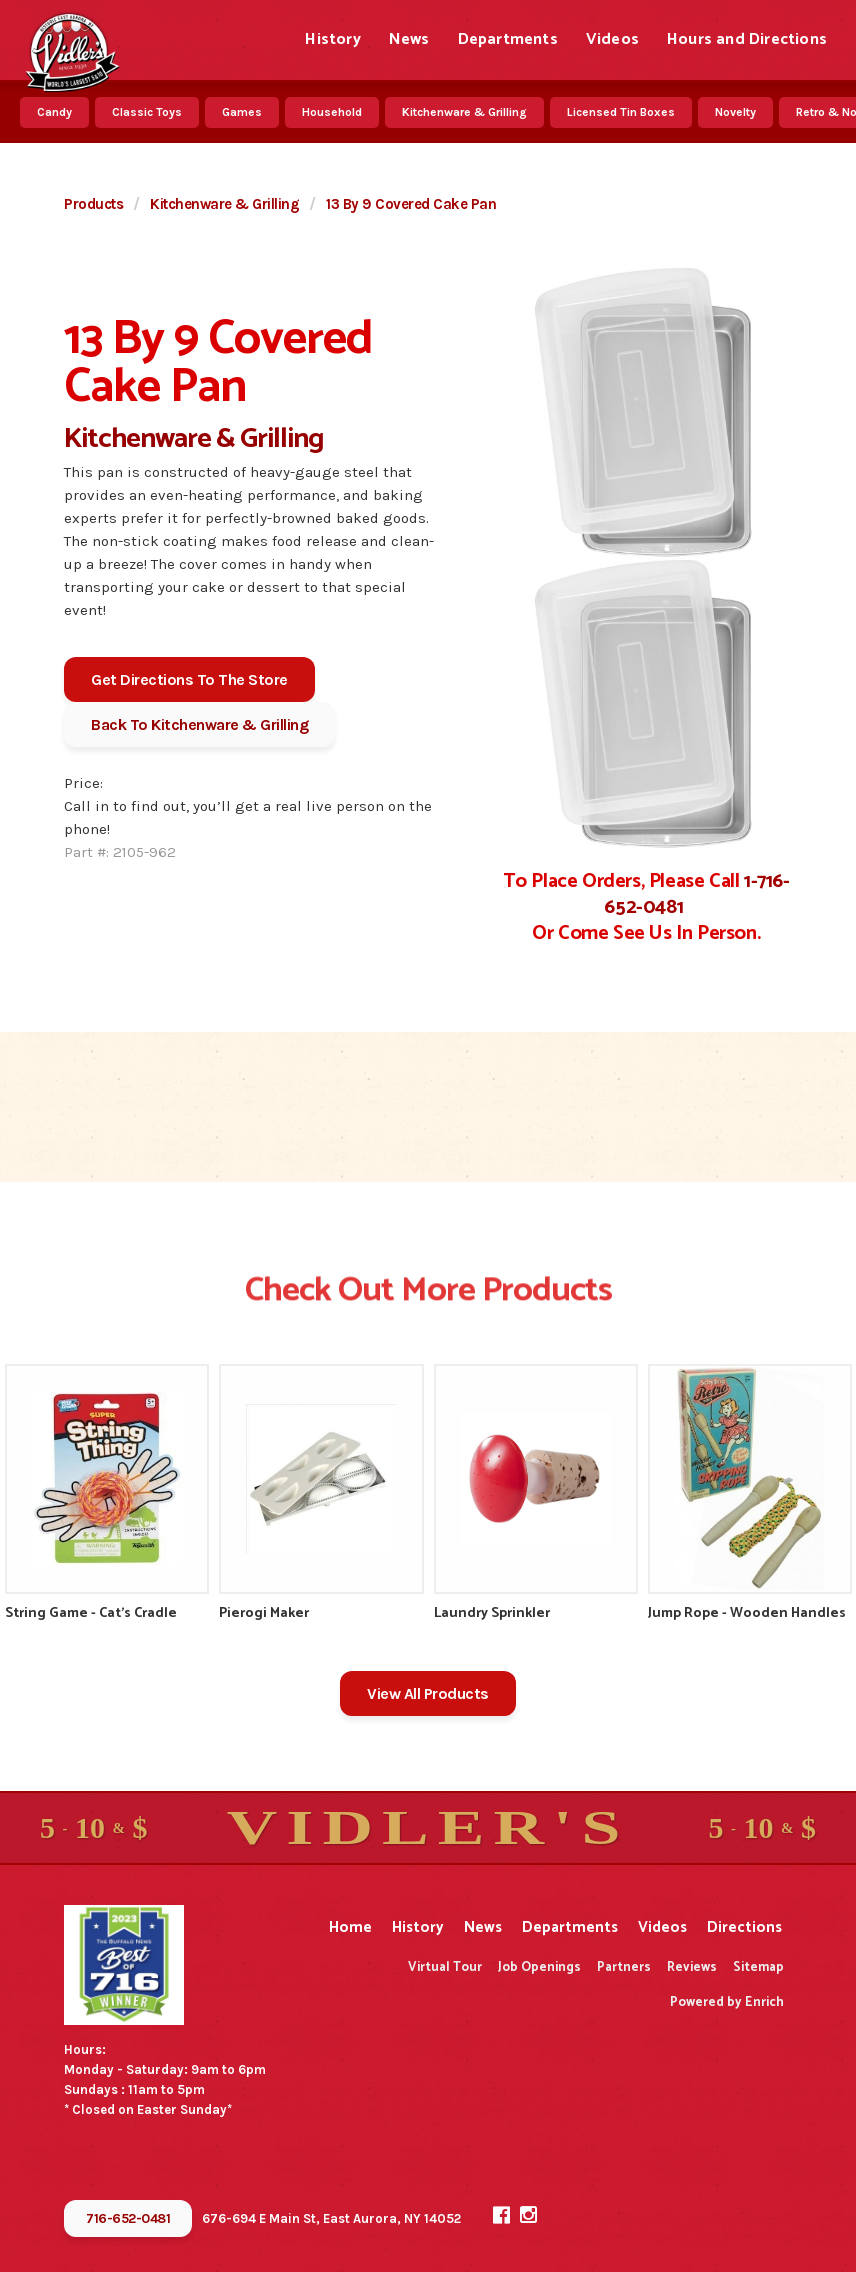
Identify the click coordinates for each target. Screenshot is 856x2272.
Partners (624, 1967)
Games (242, 112)
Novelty (735, 112)
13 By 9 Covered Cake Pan (411, 204)
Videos (612, 39)
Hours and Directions (747, 39)
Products (93, 204)
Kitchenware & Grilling (464, 112)
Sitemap (758, 1967)
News (409, 39)
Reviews (692, 1967)
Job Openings (539, 1967)
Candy (54, 112)
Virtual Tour (445, 1967)
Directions (744, 1927)
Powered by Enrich (727, 2002)
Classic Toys (147, 112)
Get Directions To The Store (189, 679)
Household (332, 112)
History (332, 39)
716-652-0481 (128, 2218)
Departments (508, 39)
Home (350, 1927)
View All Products (428, 1693)
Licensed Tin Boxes (621, 112)
